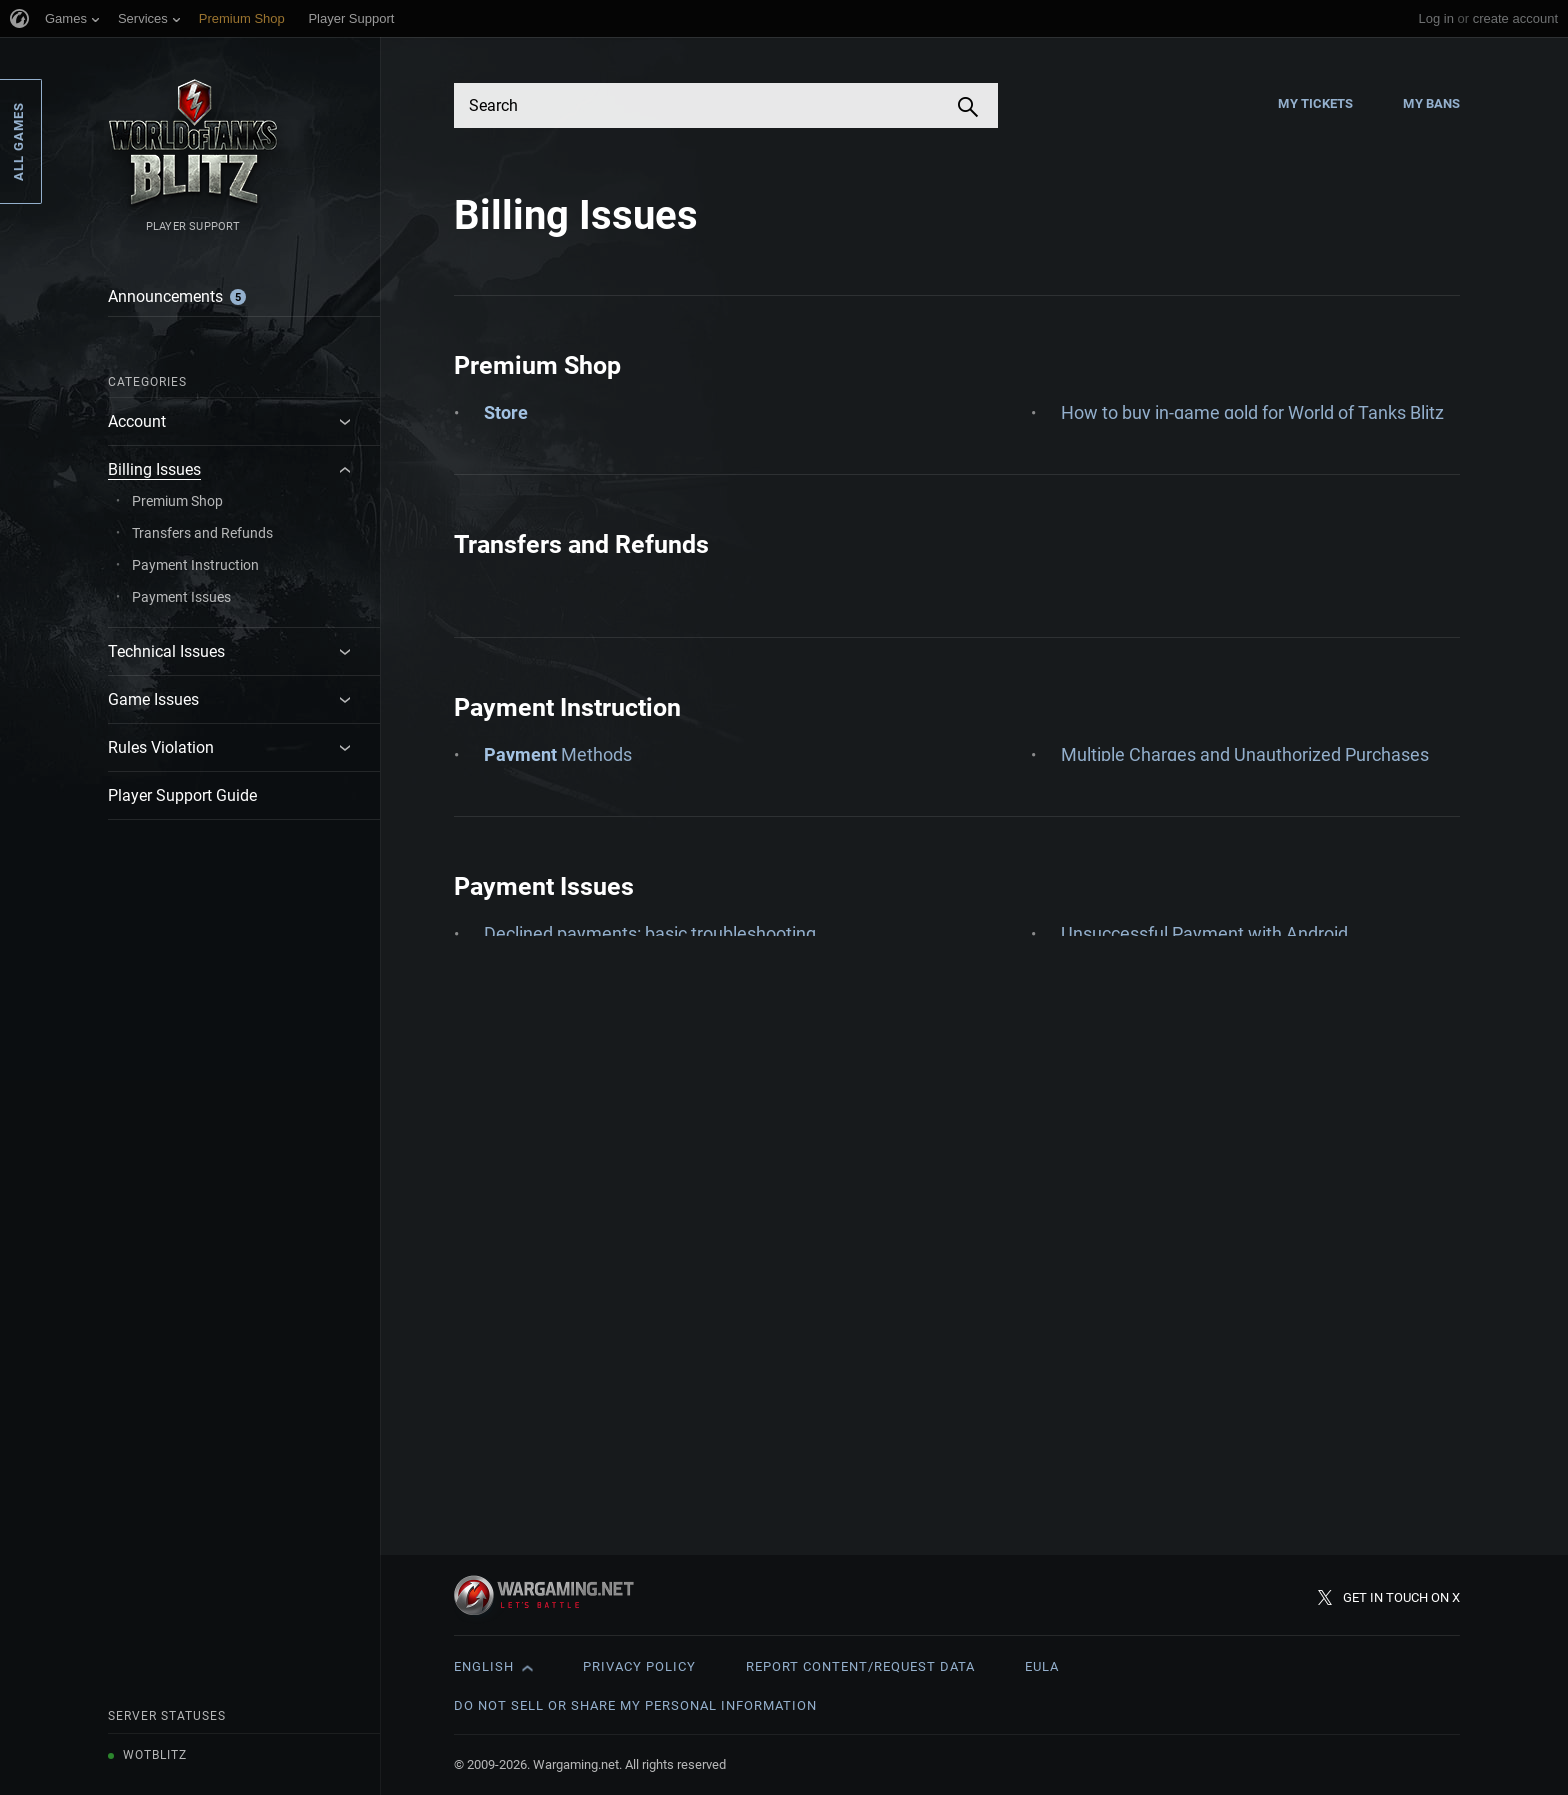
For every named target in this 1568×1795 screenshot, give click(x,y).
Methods (558, 948)
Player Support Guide (182, 795)
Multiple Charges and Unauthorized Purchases (1245, 948)
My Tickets (1315, 103)
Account (137, 421)
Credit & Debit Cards (564, 1066)
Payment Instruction (195, 565)
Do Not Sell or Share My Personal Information (635, 1705)
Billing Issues (154, 469)
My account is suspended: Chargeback (637, 1344)
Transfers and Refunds (202, 533)
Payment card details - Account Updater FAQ (1237, 994)
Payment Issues (181, 597)
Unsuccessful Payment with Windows (1210, 1390)
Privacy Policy (639, 1666)
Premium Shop (177, 501)
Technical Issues (166, 651)
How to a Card (590, 576)
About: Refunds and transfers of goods (636, 762)
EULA (1042, 1666)
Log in (1435, 18)
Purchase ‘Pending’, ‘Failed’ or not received (1230, 530)
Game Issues (153, 699)
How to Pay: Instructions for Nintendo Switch (661, 1112)
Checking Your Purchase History (611, 530)
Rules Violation (161, 747)
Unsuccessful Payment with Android (1204, 1298)
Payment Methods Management (1190, 1040)
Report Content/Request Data (860, 1666)
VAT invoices (1111, 576)
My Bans (1431, 103)
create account (1515, 18)
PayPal (1088, 1086)
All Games (18, 141)
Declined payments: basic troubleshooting (650, 1298)
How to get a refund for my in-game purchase (1240, 484)
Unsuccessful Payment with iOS (1187, 1344)
